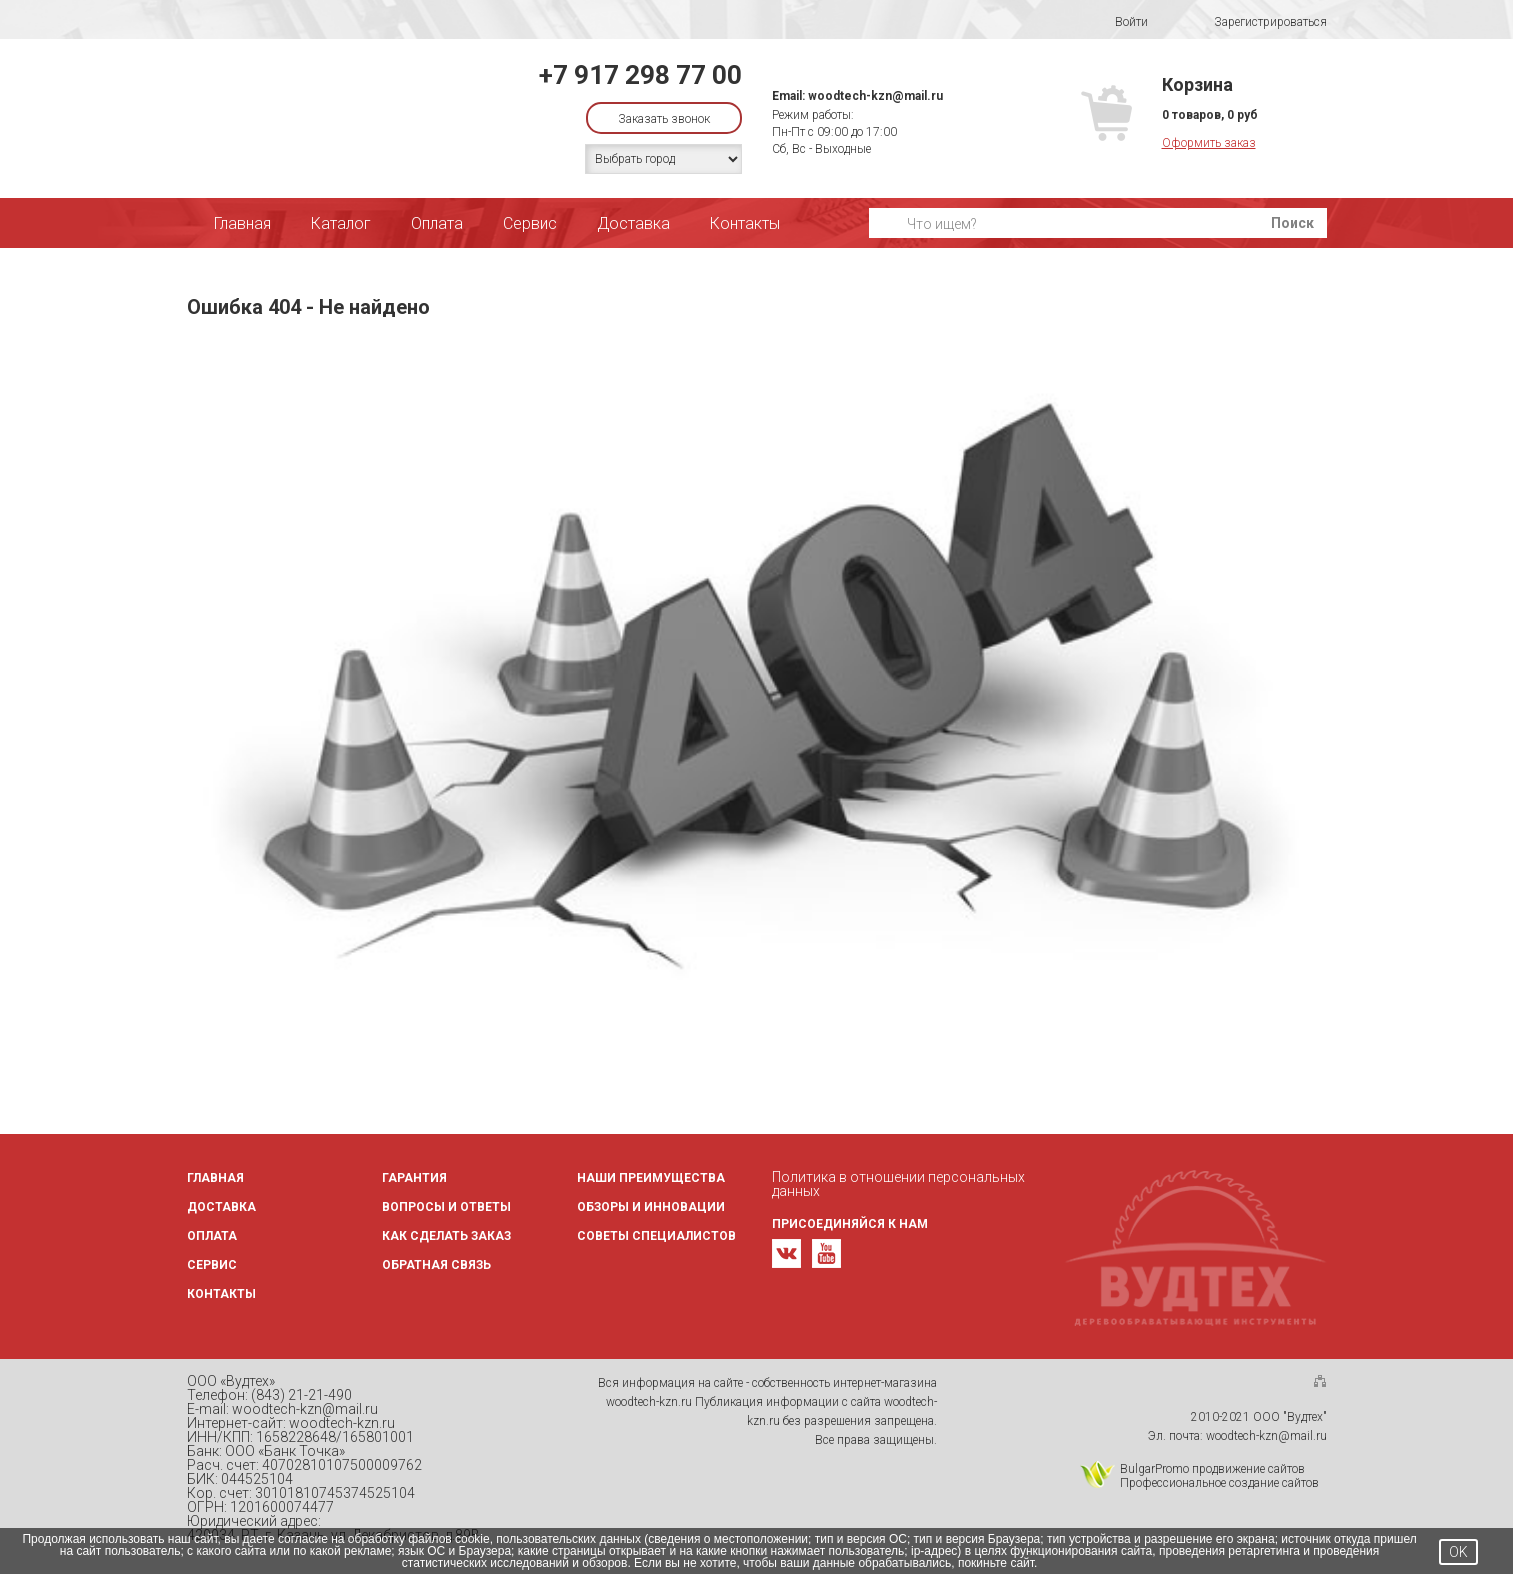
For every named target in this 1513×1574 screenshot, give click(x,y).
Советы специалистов (656, 1236)
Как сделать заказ (446, 1236)
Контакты (745, 223)
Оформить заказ (1209, 143)
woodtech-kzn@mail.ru (875, 96)
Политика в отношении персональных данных (898, 1184)
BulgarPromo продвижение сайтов (1212, 1469)
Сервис (530, 223)
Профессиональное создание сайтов (1219, 1483)
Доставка (633, 223)
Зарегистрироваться (1257, 22)
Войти (1118, 22)
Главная (242, 223)
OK (1458, 1552)
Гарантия (414, 1178)
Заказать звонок (664, 119)
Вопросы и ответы (446, 1207)
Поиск (1292, 223)
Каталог (341, 223)
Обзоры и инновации (651, 1207)
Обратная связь (436, 1265)
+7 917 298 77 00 (640, 75)
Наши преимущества (651, 1178)
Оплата (437, 223)
